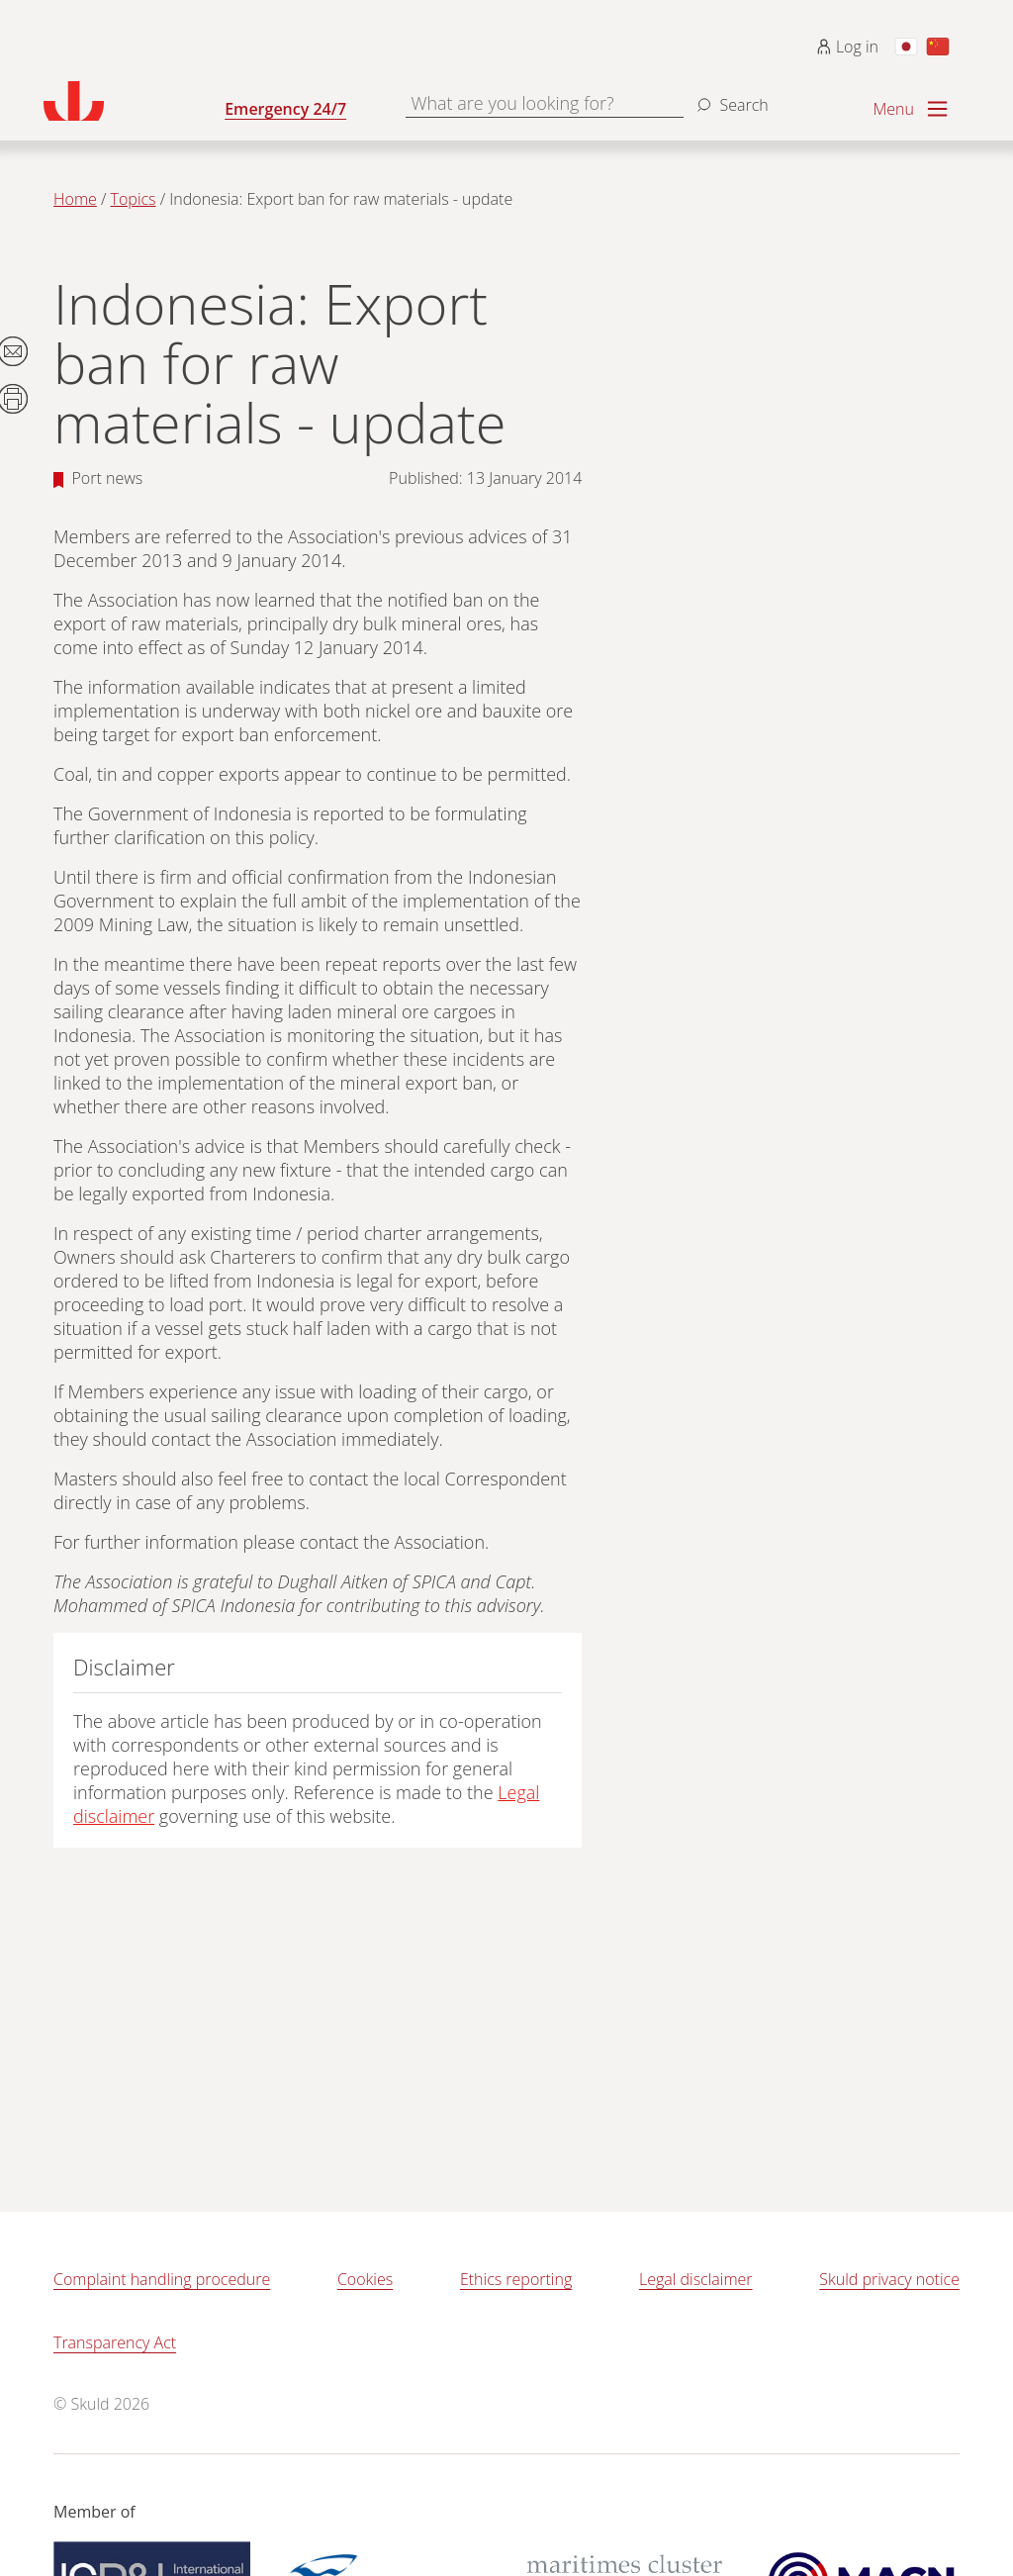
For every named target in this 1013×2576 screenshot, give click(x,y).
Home (75, 199)
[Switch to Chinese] (938, 46)
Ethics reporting (516, 2279)
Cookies (365, 2279)
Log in (847, 46)
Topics (133, 199)
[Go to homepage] (134, 101)
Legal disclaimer (696, 2279)
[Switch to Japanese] (906, 46)
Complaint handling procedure (161, 2279)
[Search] (730, 97)
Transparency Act (114, 2342)
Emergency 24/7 (285, 109)
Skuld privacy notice (889, 2279)
